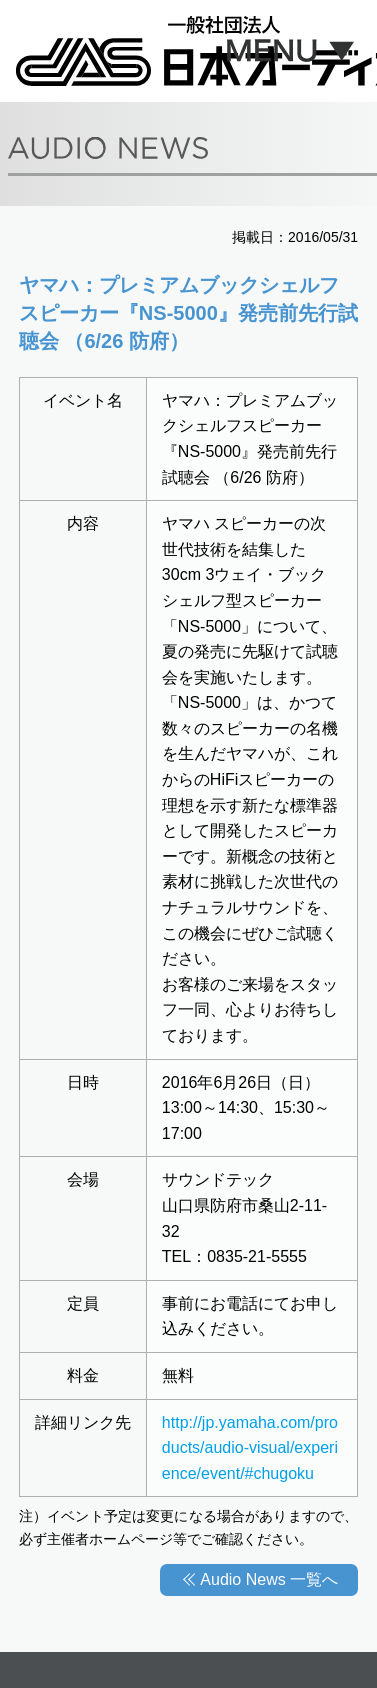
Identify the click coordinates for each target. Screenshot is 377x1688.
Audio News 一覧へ (269, 1579)
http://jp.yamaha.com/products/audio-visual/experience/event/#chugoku (250, 1448)
